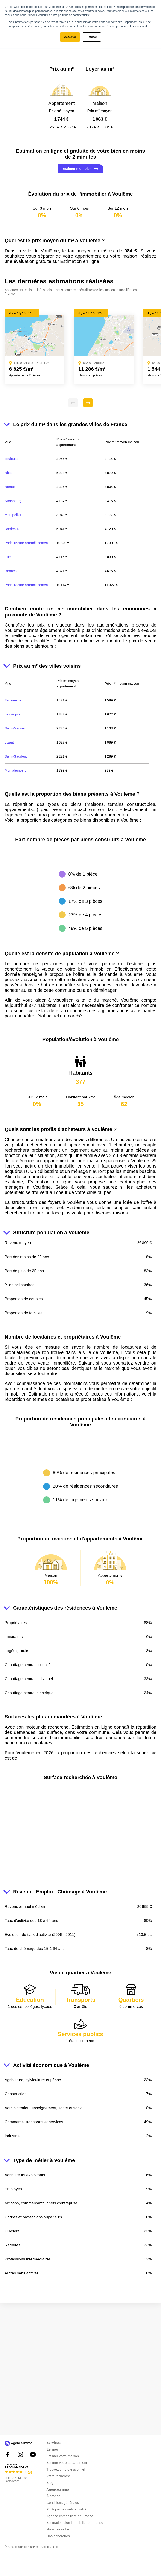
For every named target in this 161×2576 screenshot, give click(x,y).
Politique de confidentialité (66, 2509)
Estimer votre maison (62, 2456)
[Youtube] (33, 2454)
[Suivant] (88, 402)
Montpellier (13, 515)
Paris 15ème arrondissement (27, 543)
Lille (8, 557)
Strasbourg (13, 501)
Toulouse (11, 459)
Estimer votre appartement (66, 2463)
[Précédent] (73, 402)
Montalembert (15, 770)
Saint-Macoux (15, 728)
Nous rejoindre (57, 2529)
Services (53, 2443)
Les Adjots (12, 714)
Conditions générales (62, 2503)
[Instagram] (20, 2454)
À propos (53, 2496)
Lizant (9, 742)
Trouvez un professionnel (65, 2469)
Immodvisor (12, 2481)
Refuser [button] (92, 37)
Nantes (10, 487)
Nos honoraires (58, 2536)
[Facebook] (7, 2454)
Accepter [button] (70, 37)
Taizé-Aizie (13, 700)
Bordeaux (12, 529)
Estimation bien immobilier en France (74, 2523)
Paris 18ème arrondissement (27, 585)
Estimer (52, 2449)
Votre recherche (58, 2476)
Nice (8, 473)
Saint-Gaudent (16, 756)
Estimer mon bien (80, 169)
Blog (49, 2483)
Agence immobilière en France (69, 2516)
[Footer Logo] (18, 2444)
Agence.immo (57, 2489)
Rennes (11, 571)
